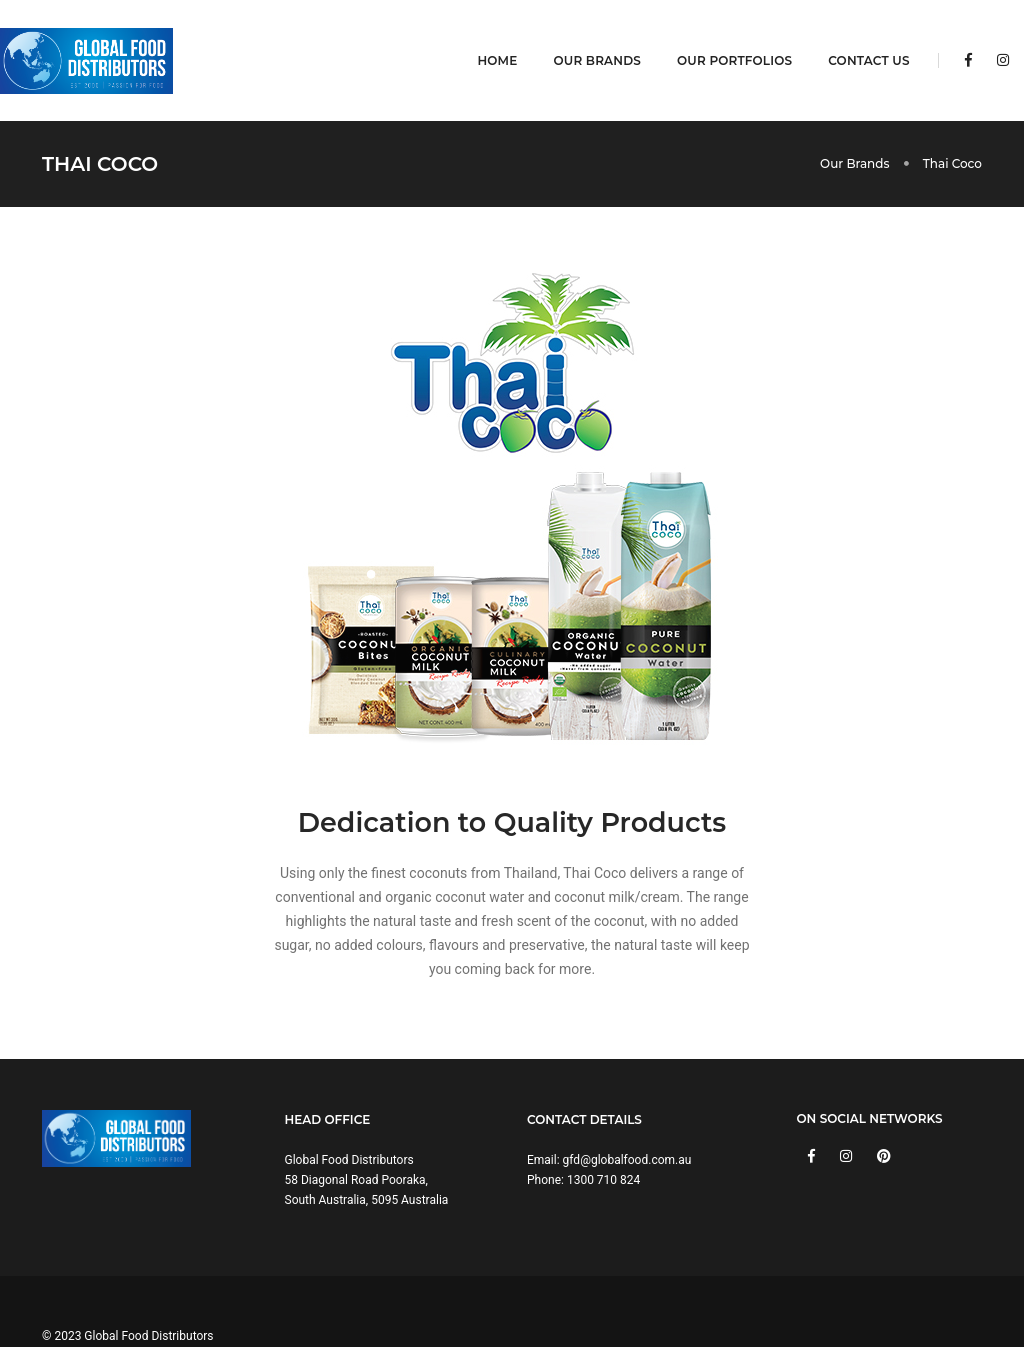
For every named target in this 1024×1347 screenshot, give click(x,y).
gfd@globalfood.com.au (627, 1111)
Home (483, 35)
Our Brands (583, 35)
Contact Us (854, 35)
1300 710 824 (603, 1131)
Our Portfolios (720, 35)
